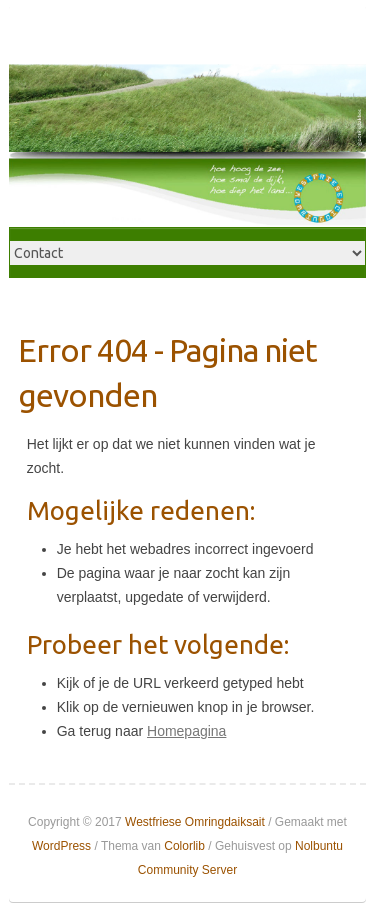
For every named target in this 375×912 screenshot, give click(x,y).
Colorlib (184, 846)
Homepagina (186, 731)
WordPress (61, 846)
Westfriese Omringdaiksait (195, 822)
